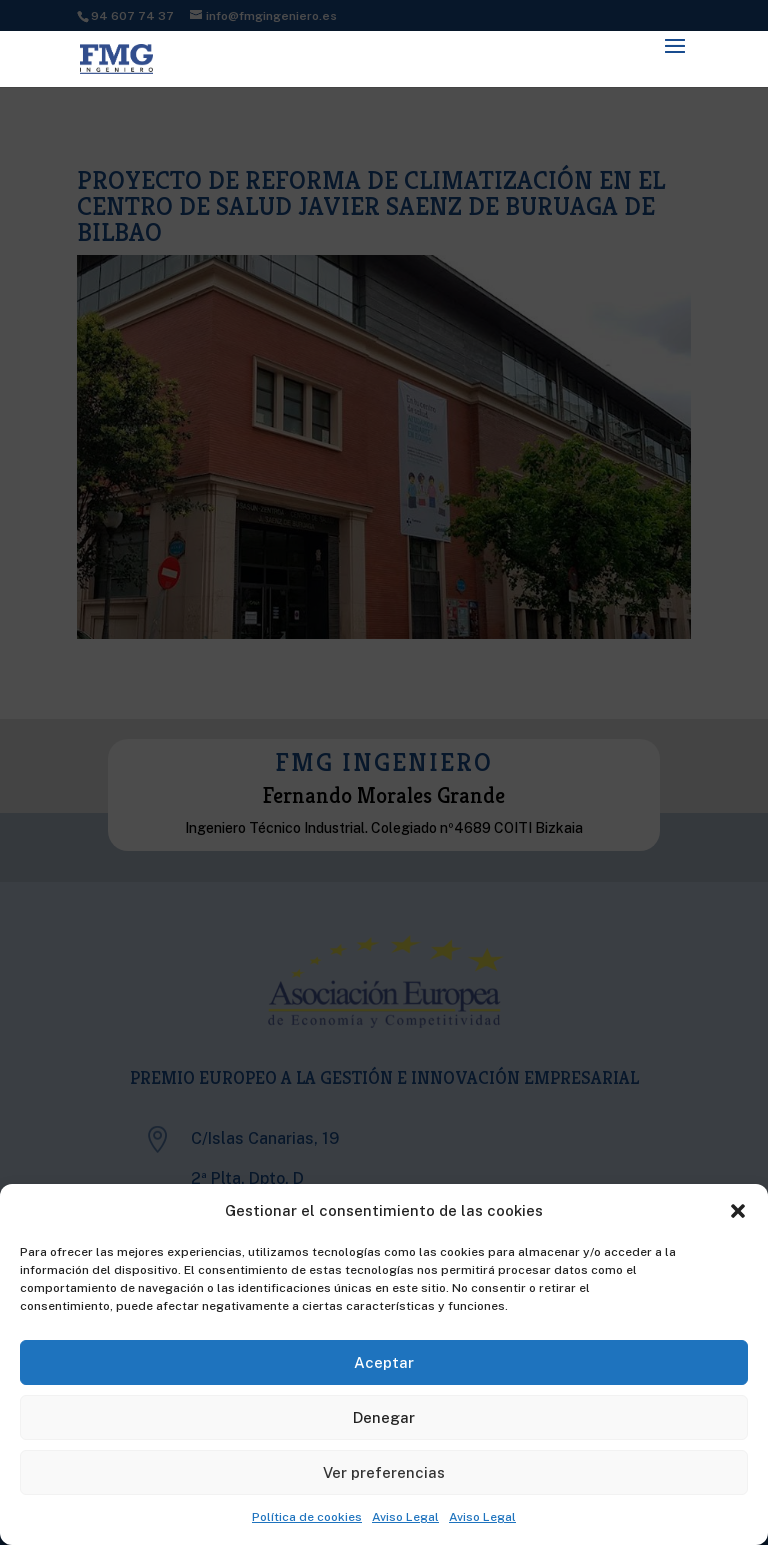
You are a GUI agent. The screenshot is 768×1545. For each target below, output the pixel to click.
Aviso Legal (405, 1517)
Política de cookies (307, 1517)
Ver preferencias (384, 1472)
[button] (738, 1211)
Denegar (384, 1417)
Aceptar (384, 1362)
